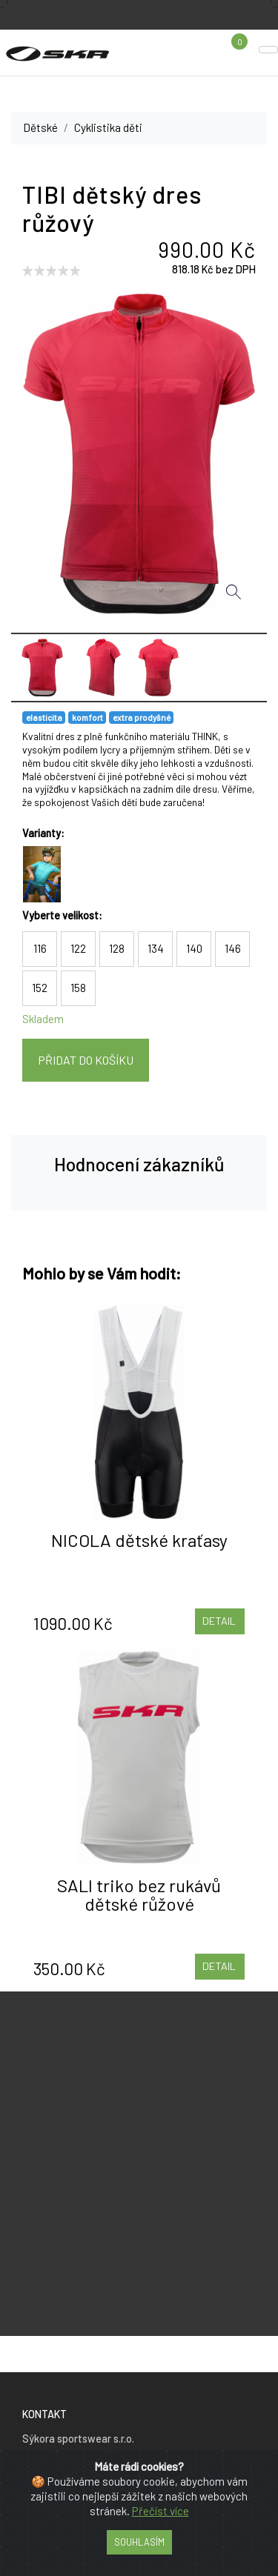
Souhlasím (139, 2542)
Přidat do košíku (85, 1060)
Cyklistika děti (108, 127)
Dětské (40, 127)
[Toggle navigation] (268, 49)
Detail (219, 1620)
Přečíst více (160, 2510)
